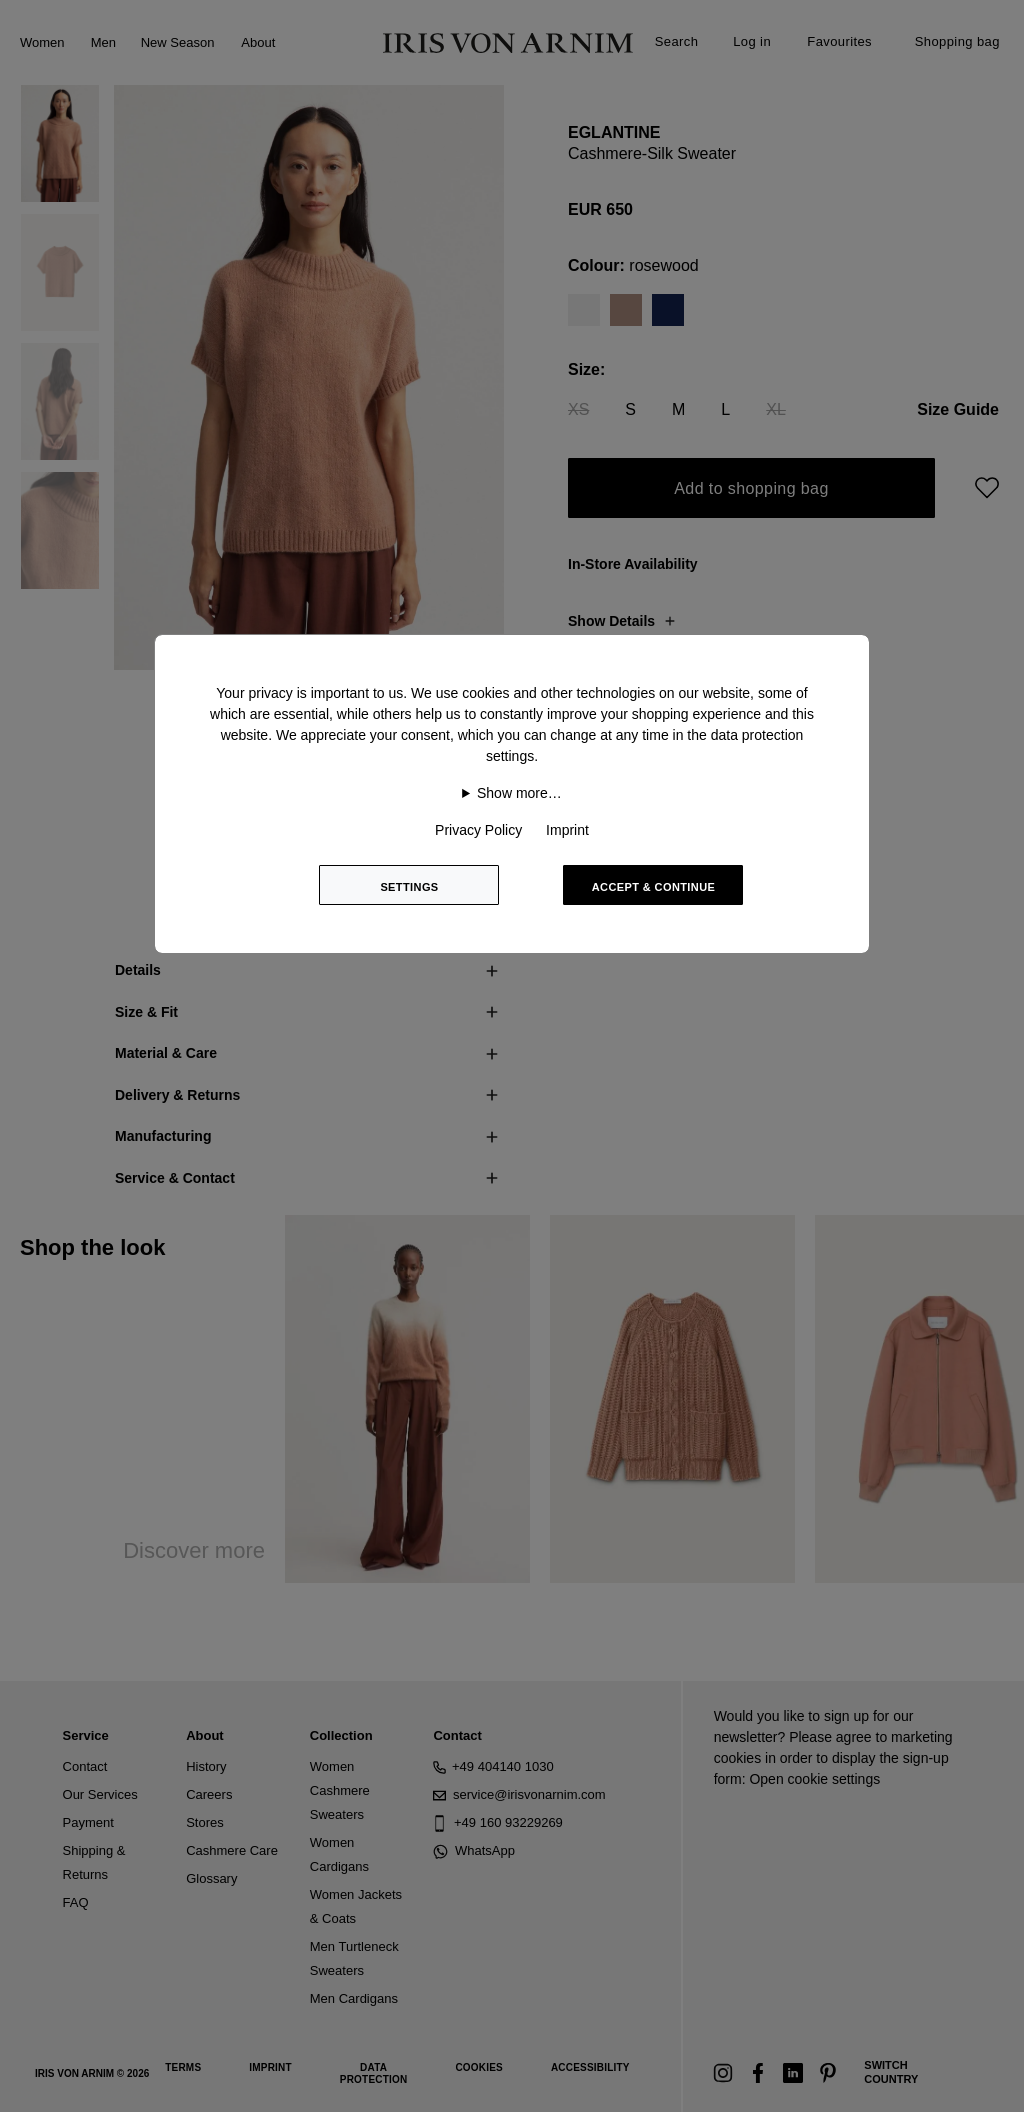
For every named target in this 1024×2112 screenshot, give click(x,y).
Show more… (519, 793)
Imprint (567, 830)
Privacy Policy (478, 830)
